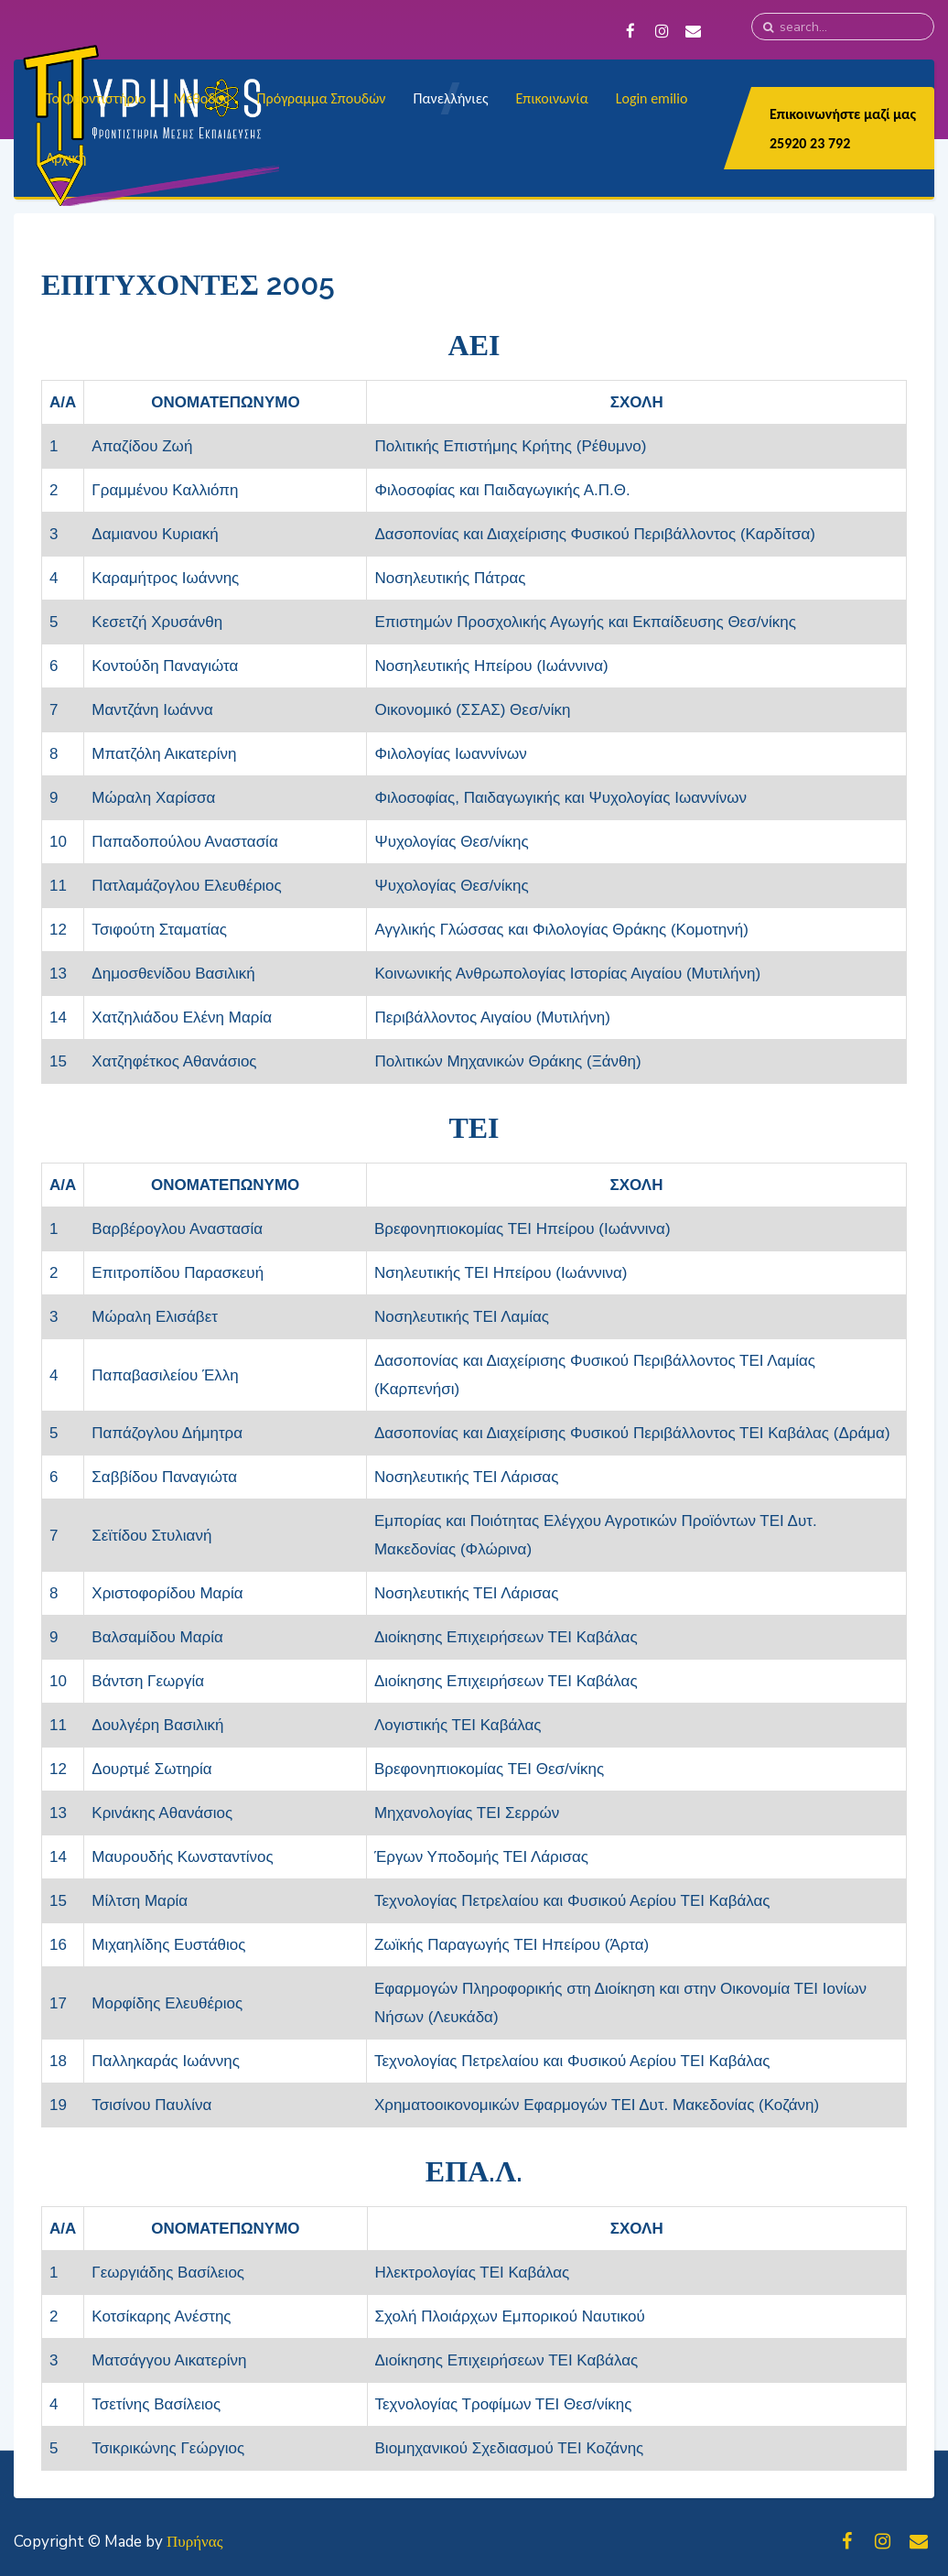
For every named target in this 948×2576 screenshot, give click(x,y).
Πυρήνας (194, 2541)
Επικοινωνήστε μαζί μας (843, 114)
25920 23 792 (810, 143)
